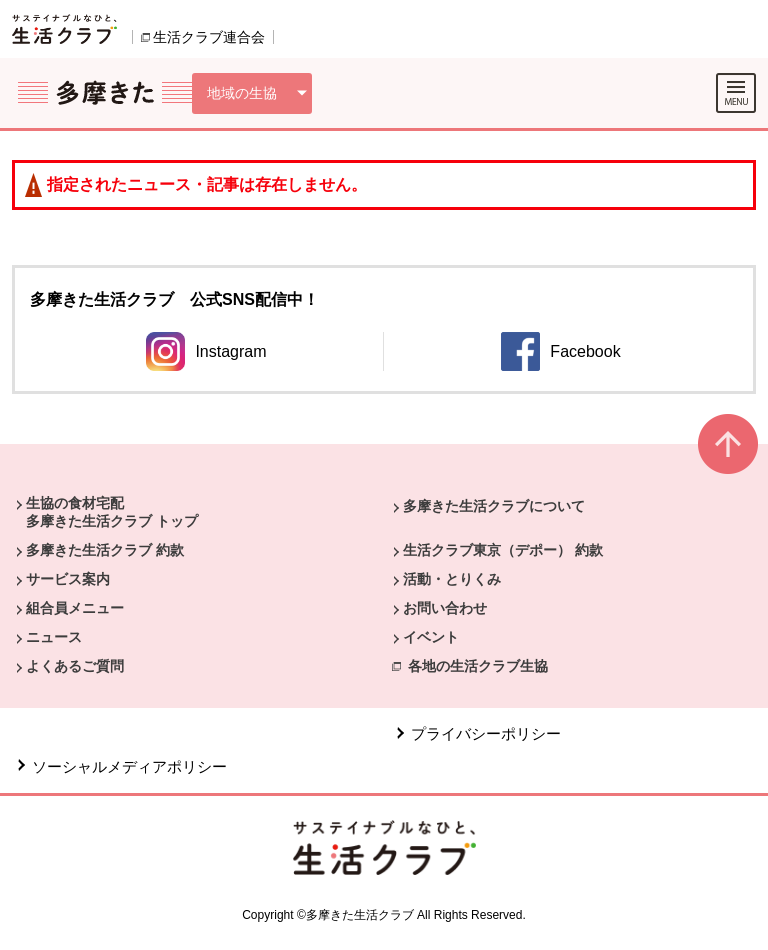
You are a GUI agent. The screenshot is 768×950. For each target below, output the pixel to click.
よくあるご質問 (75, 666)
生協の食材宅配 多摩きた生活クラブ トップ (112, 512)
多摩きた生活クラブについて (494, 506)
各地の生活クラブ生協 (478, 666)
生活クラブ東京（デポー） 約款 (503, 550)
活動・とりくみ (452, 579)
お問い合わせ (445, 608)
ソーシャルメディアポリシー (129, 766)
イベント (431, 637)
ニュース (54, 637)
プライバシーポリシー (486, 733)
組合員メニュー (75, 608)
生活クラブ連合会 (209, 37)
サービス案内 (68, 579)
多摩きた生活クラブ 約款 (105, 550)
